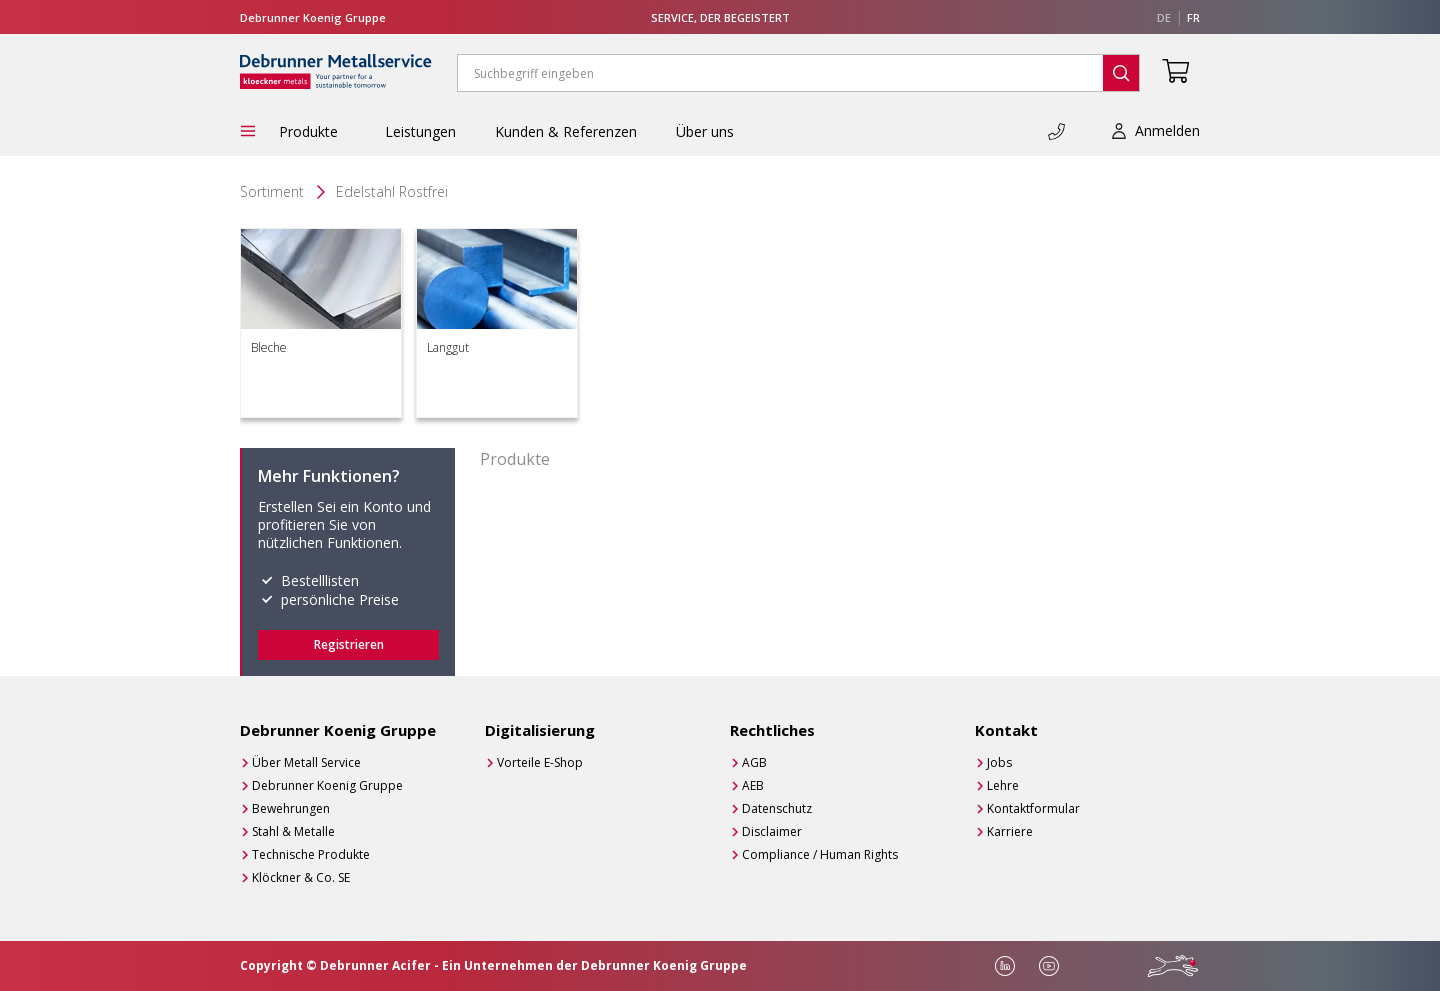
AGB (754, 762)
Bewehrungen (291, 808)
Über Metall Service (306, 762)
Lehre (1003, 785)
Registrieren (349, 644)
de (1164, 17)
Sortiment (272, 191)
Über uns (705, 131)
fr (1193, 17)
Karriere (1010, 831)
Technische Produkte (311, 854)
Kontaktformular (1033, 808)
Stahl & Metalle (293, 831)
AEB (753, 785)
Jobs (999, 762)
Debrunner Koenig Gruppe (327, 785)
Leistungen (420, 131)
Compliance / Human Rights (820, 854)
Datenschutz (777, 808)
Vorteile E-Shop (540, 762)
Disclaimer (772, 831)
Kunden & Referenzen (566, 131)
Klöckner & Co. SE (301, 877)
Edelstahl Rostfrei (392, 191)
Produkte (312, 131)
